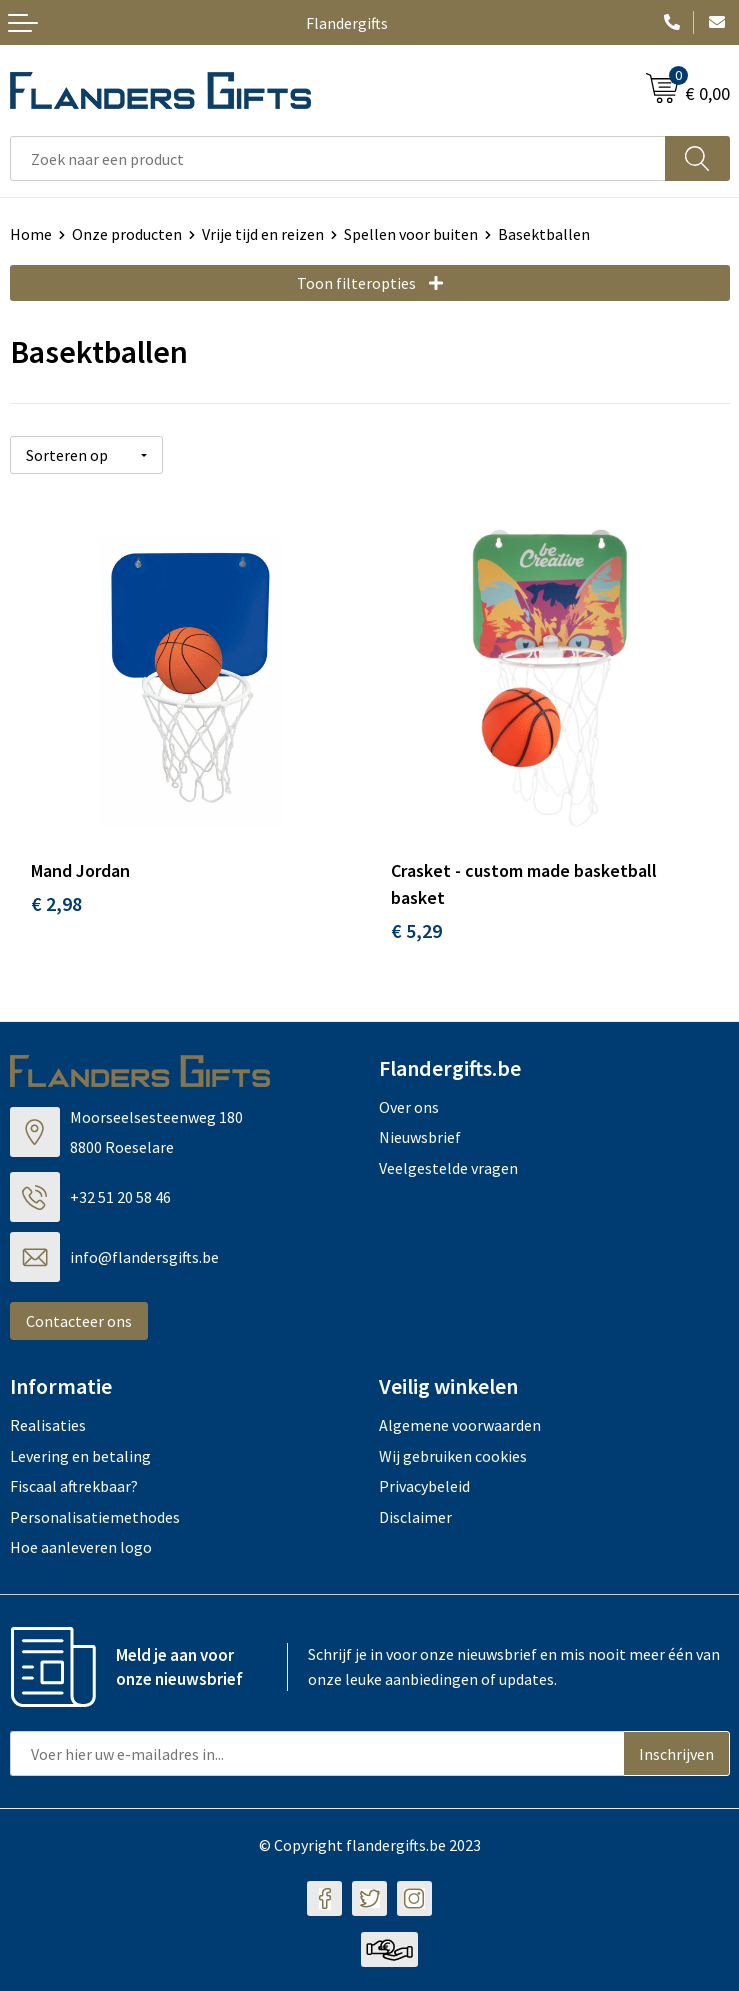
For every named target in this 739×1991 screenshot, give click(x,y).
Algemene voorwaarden (460, 1425)
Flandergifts (347, 23)
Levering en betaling (80, 1456)
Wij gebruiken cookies (453, 1456)
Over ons (409, 1107)
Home (31, 234)
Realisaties (48, 1425)
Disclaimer (415, 1517)
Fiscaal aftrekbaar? (74, 1486)
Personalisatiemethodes (95, 1517)
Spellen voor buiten (411, 234)
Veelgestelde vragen (448, 1168)
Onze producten (127, 234)
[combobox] (338, 158)
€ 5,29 (416, 930)
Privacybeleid (424, 1486)
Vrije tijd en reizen (263, 234)
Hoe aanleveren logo (81, 1547)
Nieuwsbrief (420, 1137)
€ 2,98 (56, 903)
